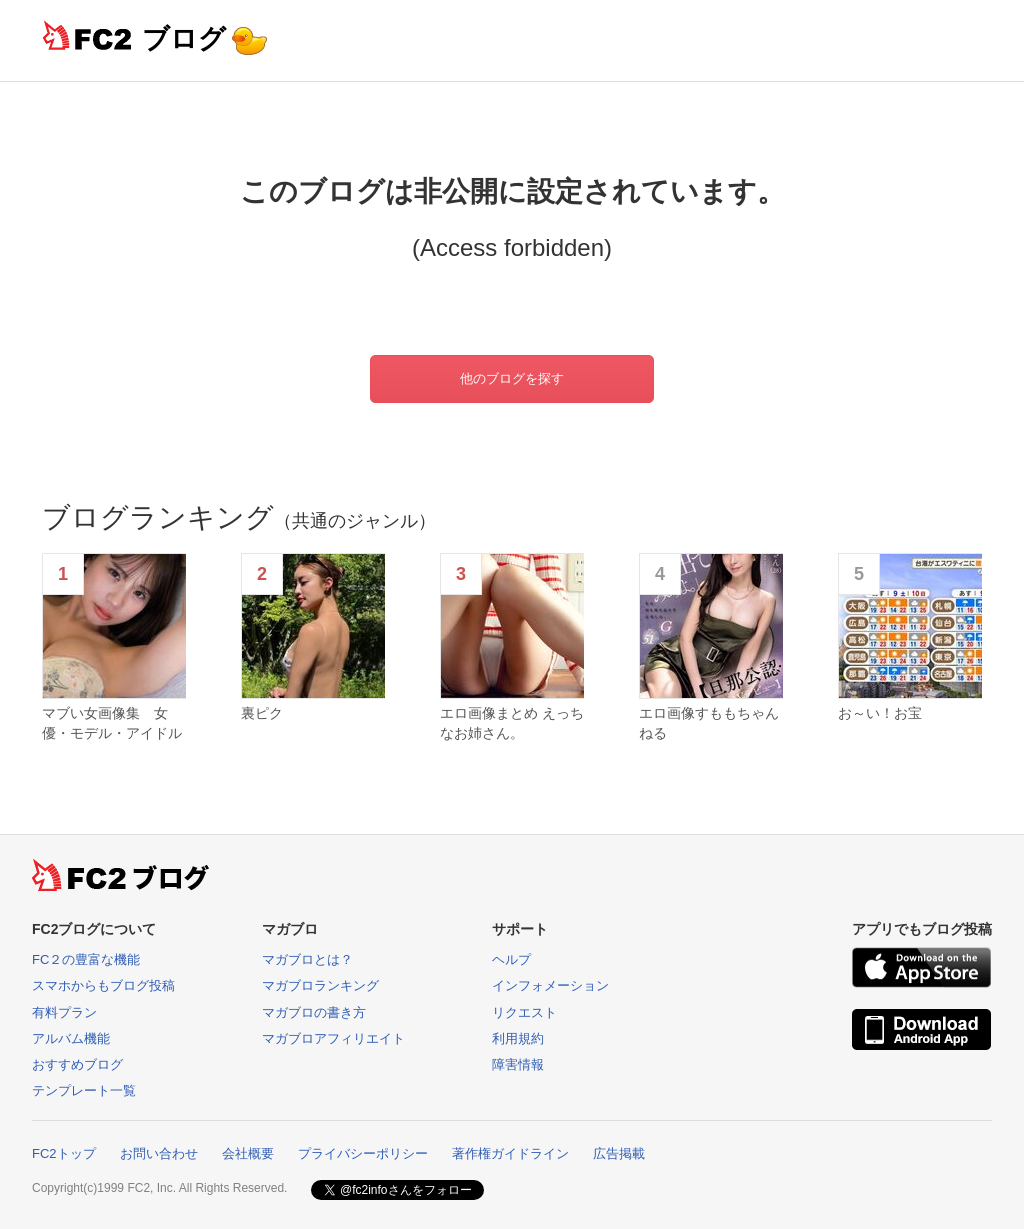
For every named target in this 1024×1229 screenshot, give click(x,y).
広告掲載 (619, 1153)
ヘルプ (511, 959)
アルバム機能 (71, 1038)
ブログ (184, 38)
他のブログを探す (512, 378)
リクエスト (524, 1012)
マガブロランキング (320, 985)
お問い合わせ (159, 1153)
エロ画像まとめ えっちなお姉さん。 (512, 723)
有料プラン (64, 1012)
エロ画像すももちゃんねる (709, 723)
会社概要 (248, 1153)
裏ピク (262, 713)
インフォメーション (550, 985)
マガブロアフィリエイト (333, 1038)
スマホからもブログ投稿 (103, 985)
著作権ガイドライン (510, 1153)
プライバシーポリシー (363, 1153)
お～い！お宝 (880, 713)
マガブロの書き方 (314, 1012)
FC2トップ (64, 1153)
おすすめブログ (77, 1064)
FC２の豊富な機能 (86, 959)
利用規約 (518, 1038)
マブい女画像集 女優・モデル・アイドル (112, 723)
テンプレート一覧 (84, 1090)
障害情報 (518, 1064)
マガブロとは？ (307, 959)
